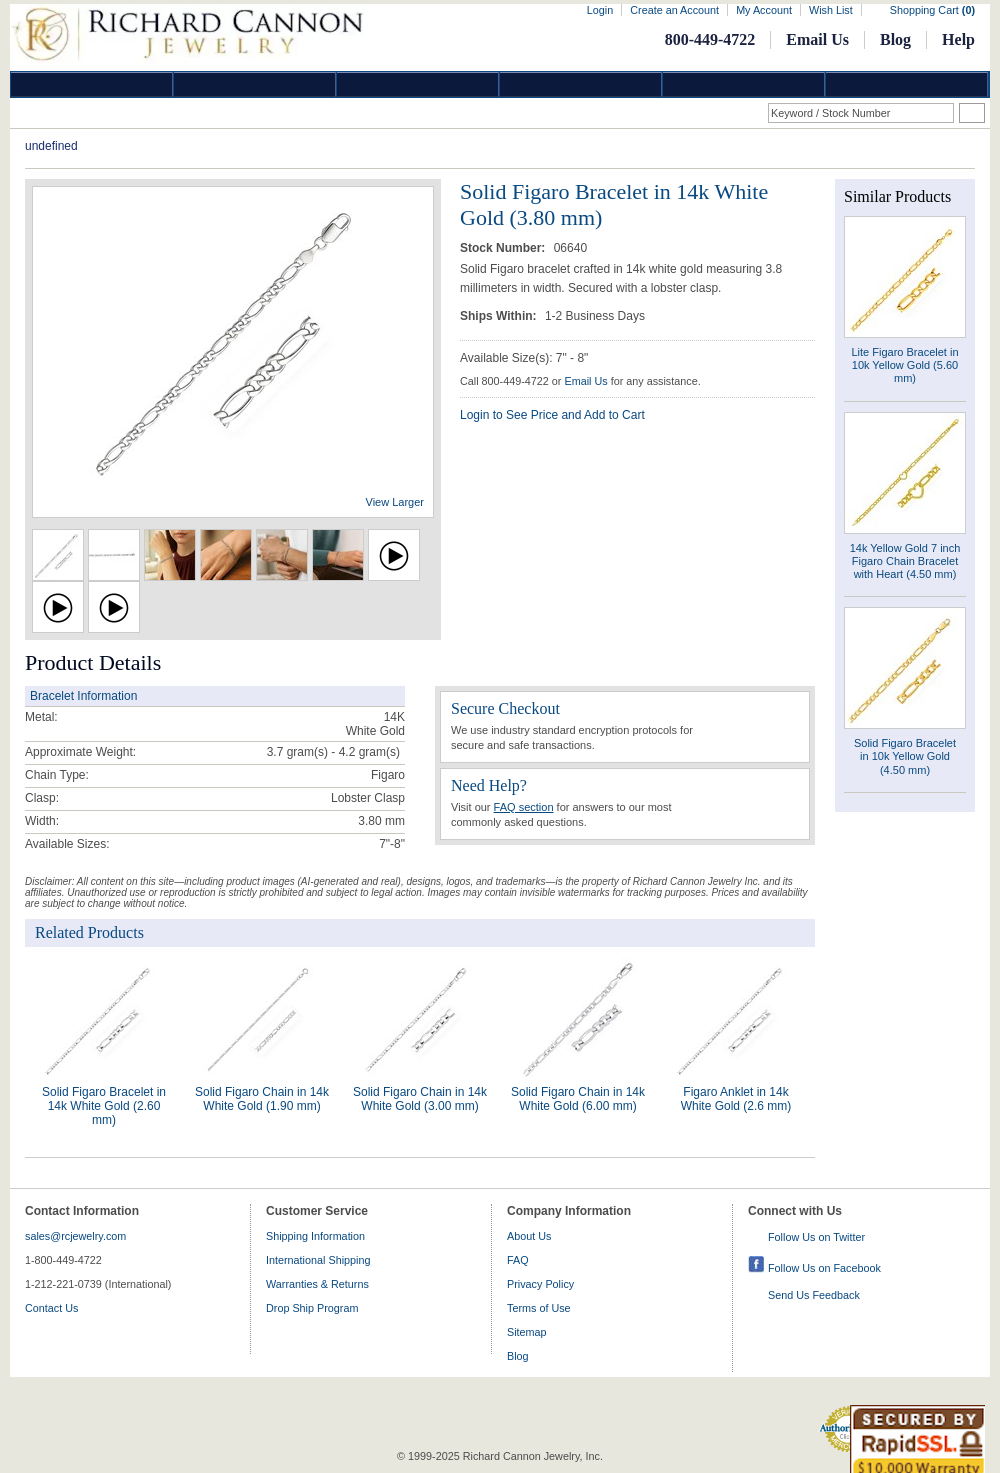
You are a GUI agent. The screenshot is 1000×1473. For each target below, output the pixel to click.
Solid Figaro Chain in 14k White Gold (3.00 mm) (420, 1099)
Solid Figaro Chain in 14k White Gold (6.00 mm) (578, 1099)
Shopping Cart (932, 10)
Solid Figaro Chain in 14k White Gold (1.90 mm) (262, 1099)
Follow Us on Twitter (816, 1237)
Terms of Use (539, 1308)
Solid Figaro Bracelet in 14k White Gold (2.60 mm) (104, 1106)
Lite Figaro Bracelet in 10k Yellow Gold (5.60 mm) (905, 365)
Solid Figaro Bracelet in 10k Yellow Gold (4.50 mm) (905, 756)
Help (958, 39)
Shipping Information (315, 1236)
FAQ (518, 1260)
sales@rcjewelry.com (75, 1236)
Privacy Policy (540, 1284)
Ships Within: (500, 316)
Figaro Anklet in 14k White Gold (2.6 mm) (736, 1099)
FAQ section (524, 807)
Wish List (831, 10)
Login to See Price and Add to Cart (552, 415)
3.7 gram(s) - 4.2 (311, 752)
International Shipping (318, 1260)
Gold (255, 84)
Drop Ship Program (312, 1308)
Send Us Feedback (814, 1295)
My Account (764, 10)
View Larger (395, 502)
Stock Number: (504, 248)
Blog (895, 39)
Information (744, 84)
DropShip (907, 84)
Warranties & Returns (317, 1284)
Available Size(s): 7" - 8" (524, 358)
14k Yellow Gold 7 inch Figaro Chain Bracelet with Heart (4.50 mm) (905, 561)
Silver (418, 84)
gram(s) (333, 752)
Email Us (817, 39)
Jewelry (581, 84)
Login (600, 10)
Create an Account (674, 10)
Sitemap (527, 1332)
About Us (529, 1236)
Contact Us (51, 1308)
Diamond (92, 84)
